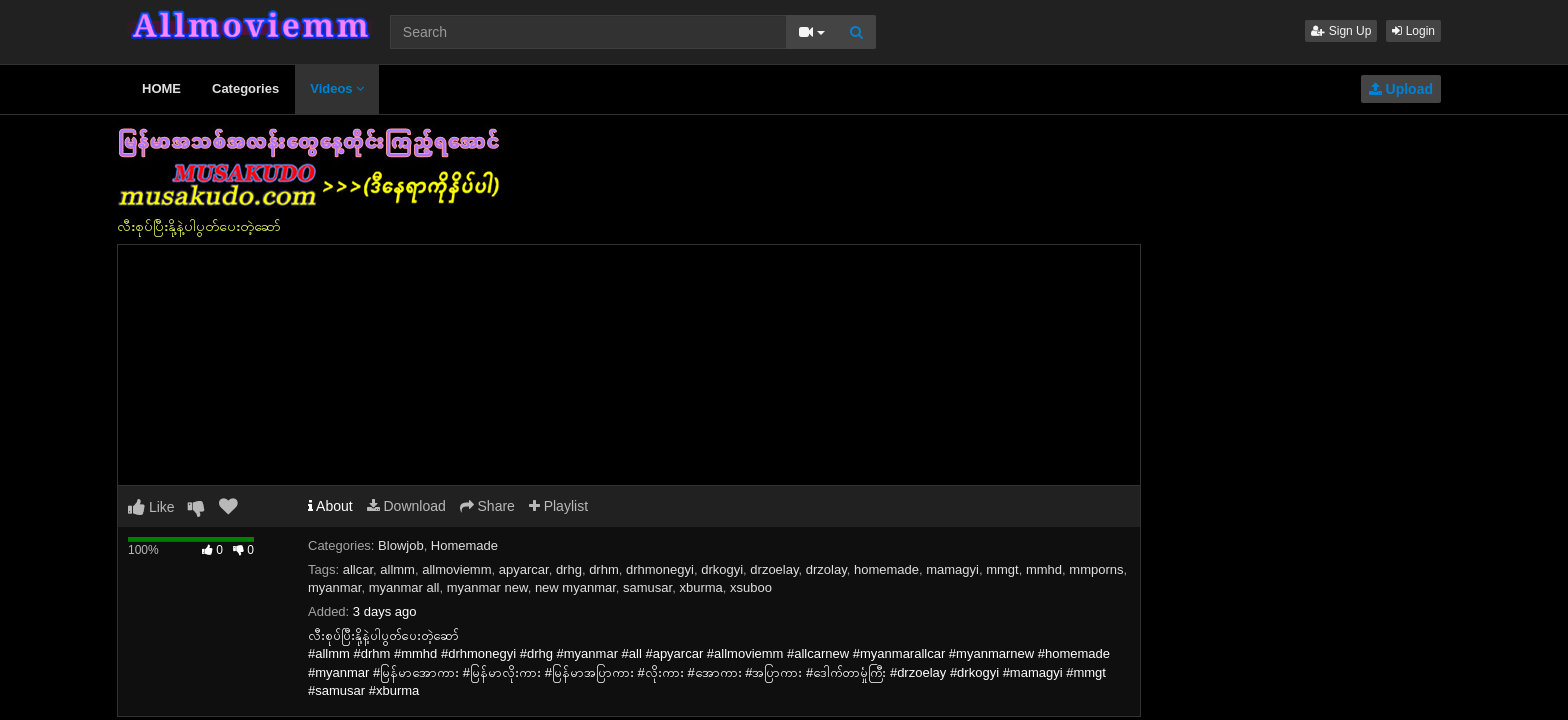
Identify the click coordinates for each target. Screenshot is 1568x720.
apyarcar (524, 569)
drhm (604, 569)
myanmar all (404, 587)
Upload (1401, 89)
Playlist (558, 506)
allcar (358, 569)
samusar (647, 587)
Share (487, 506)
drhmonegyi (660, 569)
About (330, 506)
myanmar (334, 587)
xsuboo (751, 587)
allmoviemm (456, 569)
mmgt (1002, 569)
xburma (700, 587)
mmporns (1096, 569)
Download (406, 506)
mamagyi (952, 569)
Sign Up (1341, 31)
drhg (569, 569)
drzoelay (774, 569)
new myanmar (575, 587)
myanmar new (487, 587)
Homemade (464, 545)
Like (151, 507)
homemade (886, 569)
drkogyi (722, 569)
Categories (245, 88)
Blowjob (401, 545)
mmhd (1044, 569)
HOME (161, 88)
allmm (397, 569)
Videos (337, 88)
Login (1413, 31)
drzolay (826, 569)
